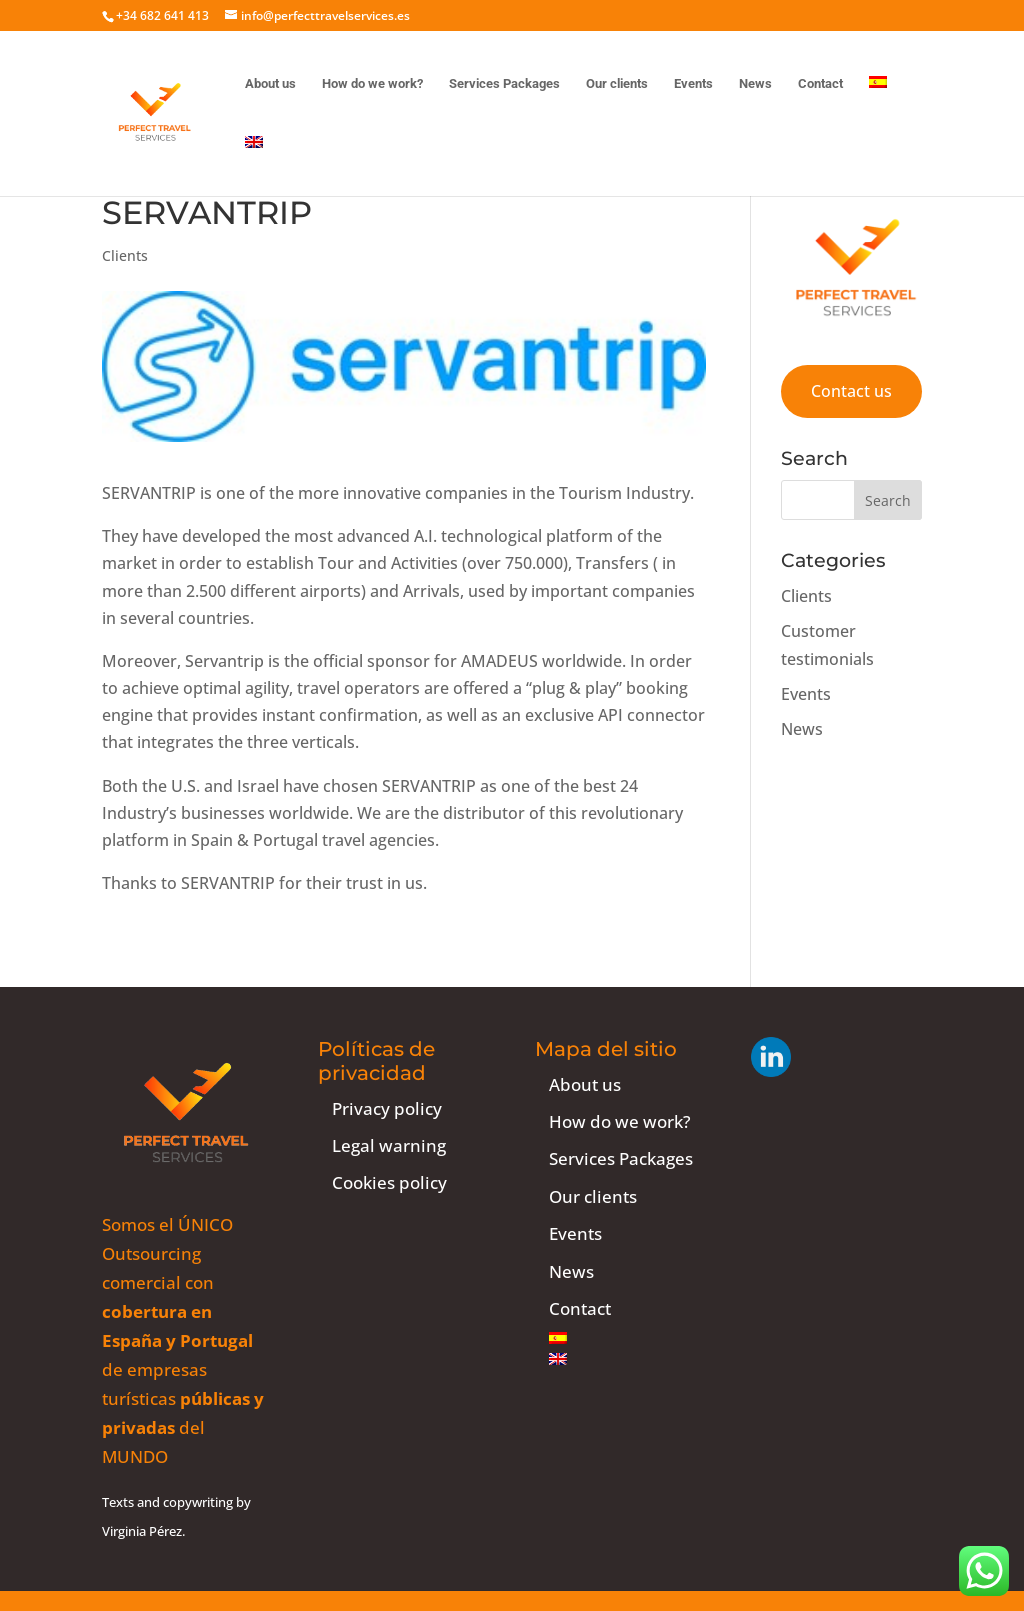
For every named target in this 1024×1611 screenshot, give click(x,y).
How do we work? (372, 84)
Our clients (617, 84)
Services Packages (504, 84)
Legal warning (389, 1145)
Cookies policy (389, 1182)
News (755, 84)
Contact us (851, 391)
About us (270, 84)
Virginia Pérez (142, 1531)
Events (693, 84)
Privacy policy (387, 1108)
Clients (125, 255)
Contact (820, 84)
